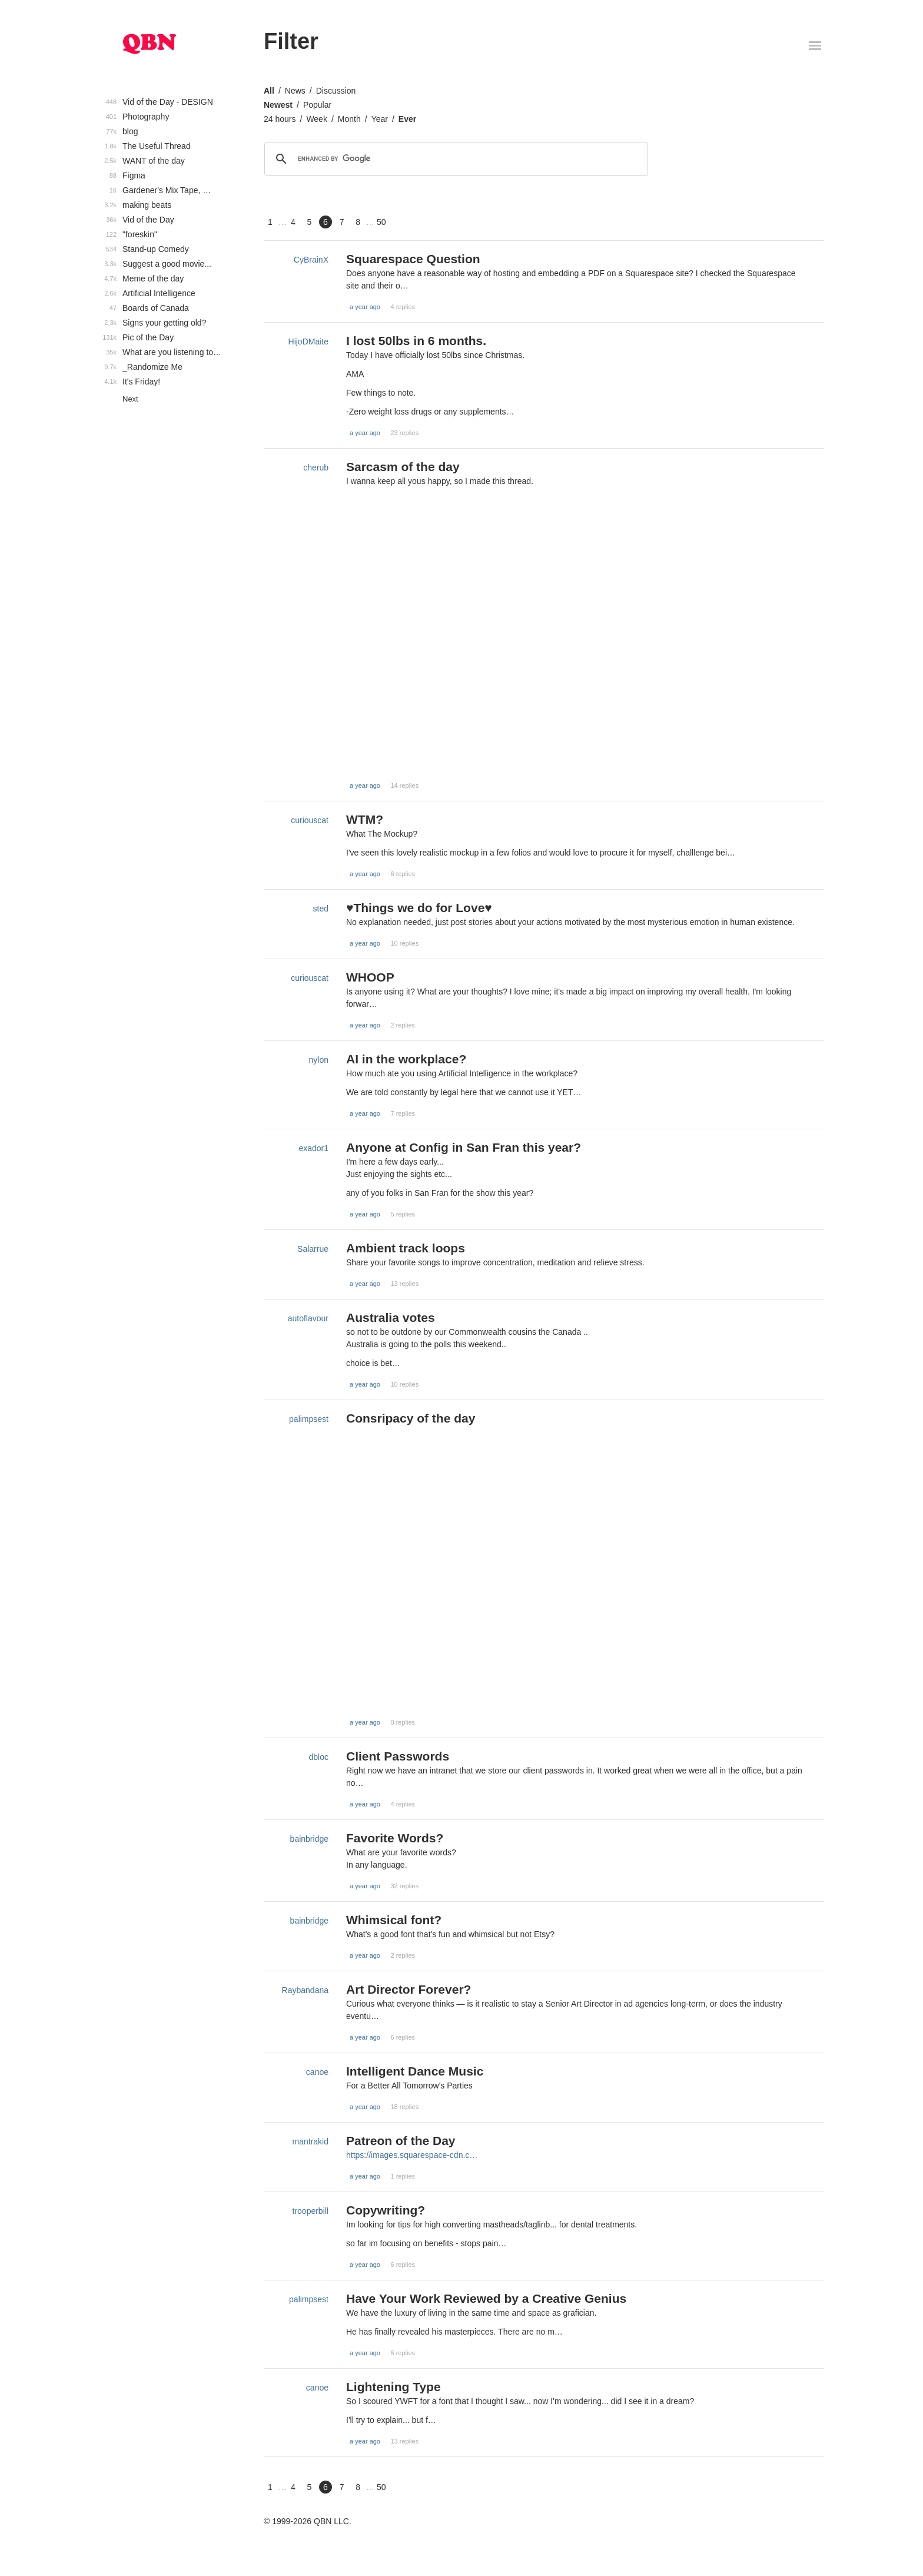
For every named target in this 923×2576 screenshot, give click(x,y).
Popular (317, 105)
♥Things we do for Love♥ (419, 907)
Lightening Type (393, 2386)
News (295, 90)
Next (130, 399)
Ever (407, 119)
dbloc (318, 1757)
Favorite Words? (394, 1838)
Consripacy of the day (410, 1418)
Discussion (336, 90)
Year (379, 119)
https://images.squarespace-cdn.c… (411, 2155)
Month (349, 119)
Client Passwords (397, 1756)
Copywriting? (385, 2210)
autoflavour (308, 1318)
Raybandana (305, 1990)
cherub (315, 467)
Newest (278, 105)
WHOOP (370, 977)
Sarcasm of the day (403, 466)
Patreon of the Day (401, 2140)
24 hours (280, 119)
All (269, 90)
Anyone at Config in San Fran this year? (463, 1147)
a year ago (365, 306)
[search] (454, 159)
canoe (317, 2072)
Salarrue (312, 1249)
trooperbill (310, 2211)
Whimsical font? (393, 1920)
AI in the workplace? (406, 1059)
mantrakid (310, 2141)
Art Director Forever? (408, 1989)
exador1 (313, 1148)
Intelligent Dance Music (414, 2071)
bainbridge (309, 1839)
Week (316, 119)
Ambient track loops (405, 1248)
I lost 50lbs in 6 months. (416, 340)
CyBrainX (311, 259)
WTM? (364, 819)
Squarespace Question (413, 259)
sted (320, 908)
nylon (318, 1060)
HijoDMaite (308, 341)
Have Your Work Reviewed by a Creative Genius (486, 2298)
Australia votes (390, 1317)
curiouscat (309, 820)
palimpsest (308, 1419)
